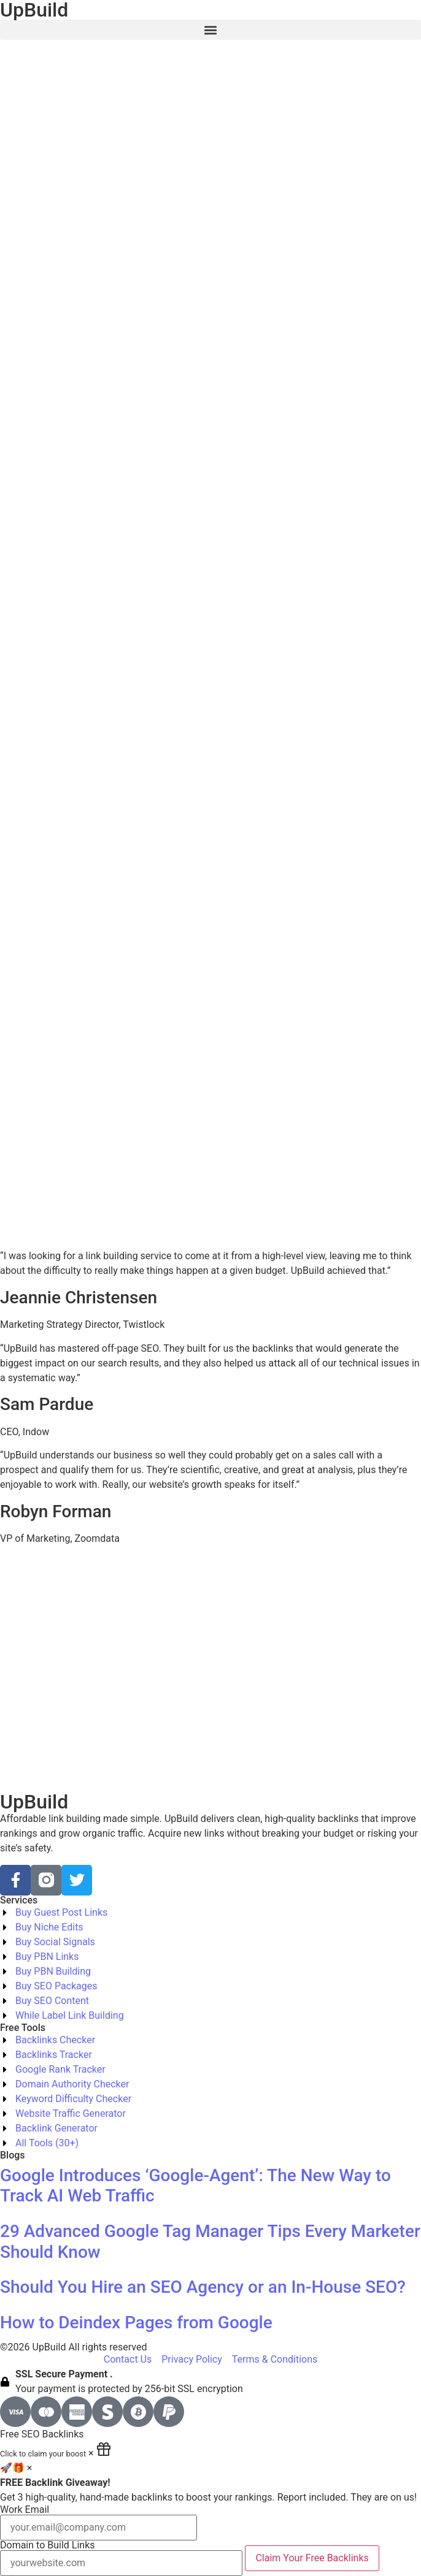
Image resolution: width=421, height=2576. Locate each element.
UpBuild (34, 1801)
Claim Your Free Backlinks (311, 2558)
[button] (210, 30)
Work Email (98, 2522)
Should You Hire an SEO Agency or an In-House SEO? (203, 2287)
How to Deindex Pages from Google (136, 2322)
